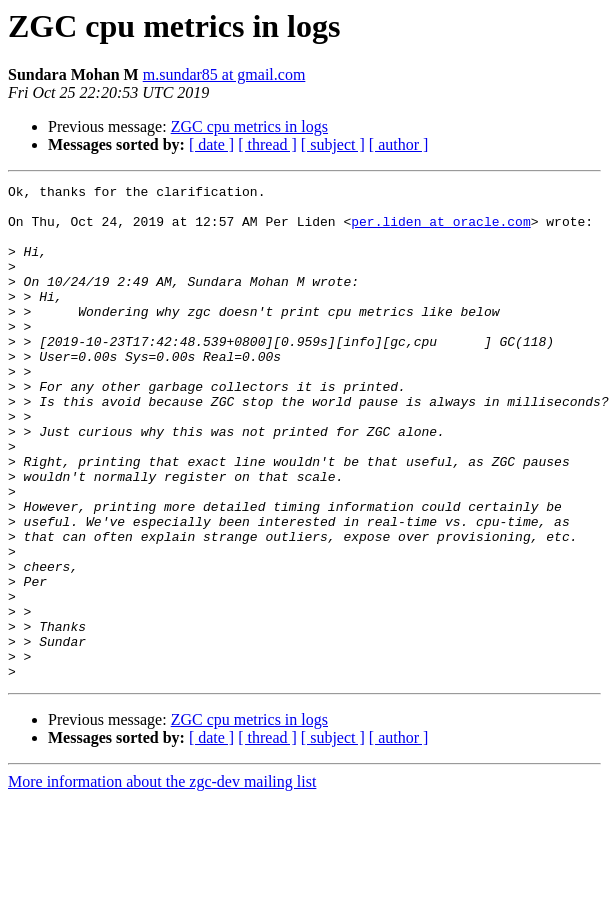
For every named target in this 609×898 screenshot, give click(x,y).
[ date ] (211, 144)
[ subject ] (333, 144)
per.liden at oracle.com (440, 230)
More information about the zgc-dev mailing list (162, 880)
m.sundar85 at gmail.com (224, 74)
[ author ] (399, 144)
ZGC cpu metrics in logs (249, 126)
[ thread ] (267, 144)
